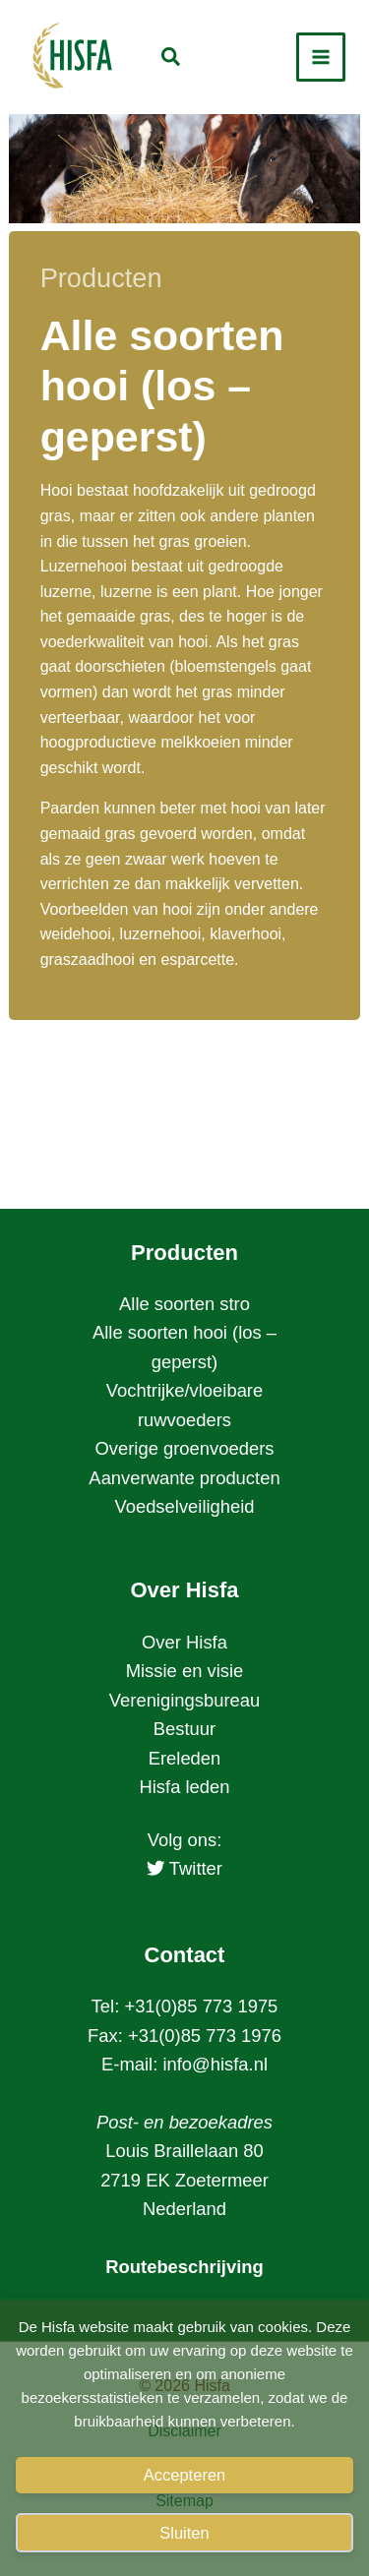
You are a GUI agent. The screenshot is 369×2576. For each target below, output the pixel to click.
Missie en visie (185, 1670)
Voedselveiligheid (184, 1506)
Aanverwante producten (184, 1478)
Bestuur (184, 1728)
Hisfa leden (184, 1786)
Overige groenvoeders (185, 1448)
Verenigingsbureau (184, 1700)
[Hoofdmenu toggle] (320, 57)
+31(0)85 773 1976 (204, 2035)
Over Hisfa (184, 1642)
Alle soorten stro (184, 1303)
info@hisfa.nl (215, 2064)
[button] (171, 59)
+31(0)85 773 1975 (200, 2006)
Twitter (184, 1868)
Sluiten (184, 2533)
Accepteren (184, 2475)
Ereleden (185, 1758)
